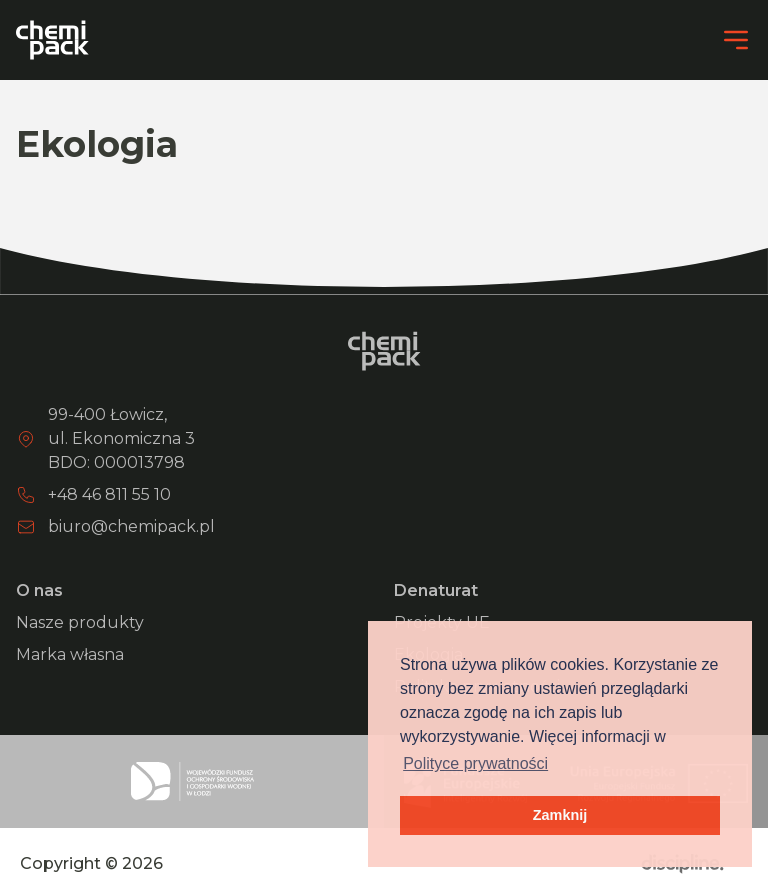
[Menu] (736, 40)
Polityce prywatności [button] (475, 763)
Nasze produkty (80, 622)
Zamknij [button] (560, 815)
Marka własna (70, 654)
